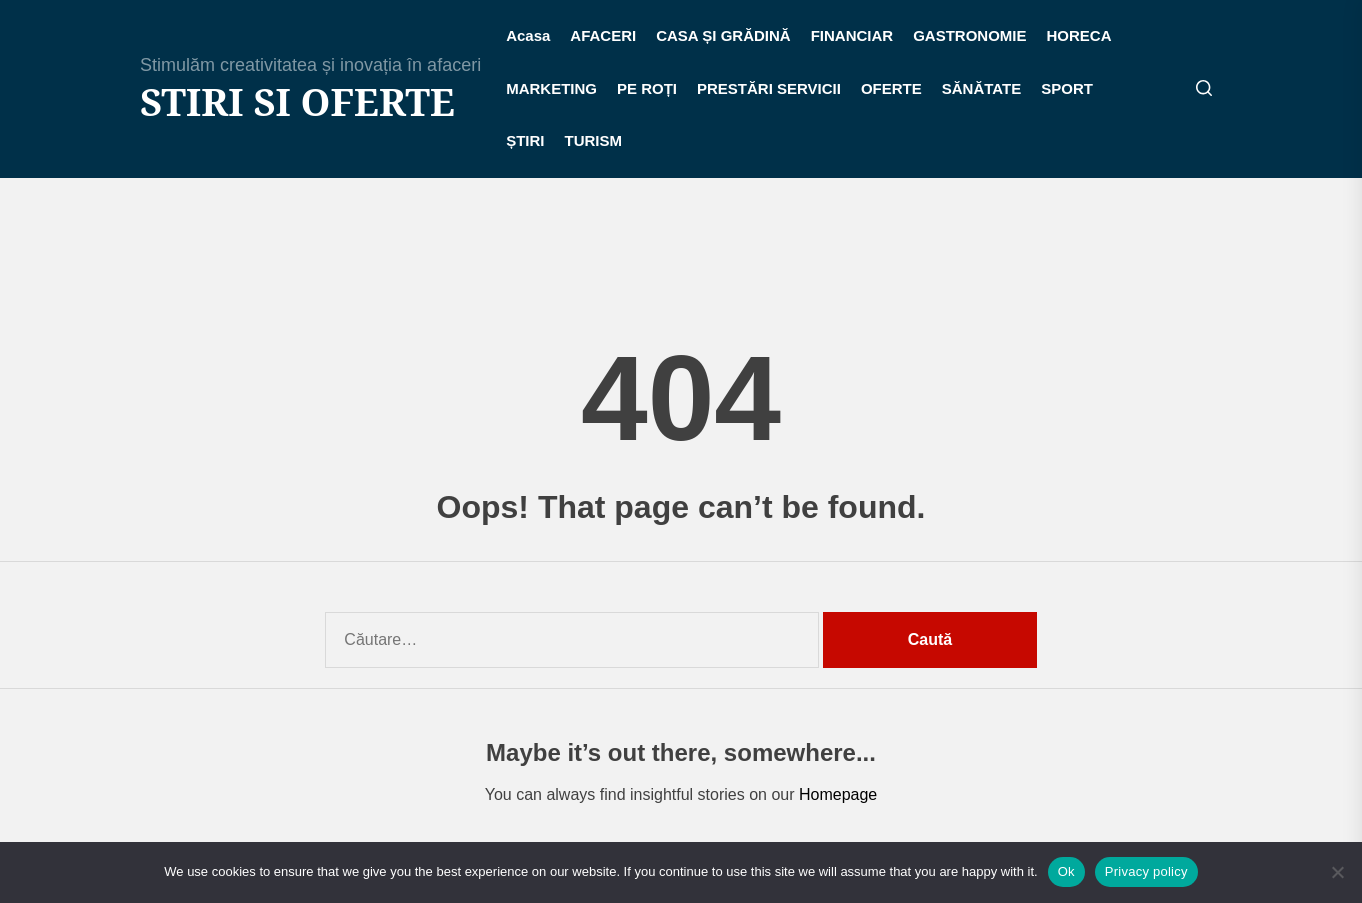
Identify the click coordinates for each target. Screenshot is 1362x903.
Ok (1066, 871)
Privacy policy (1146, 871)
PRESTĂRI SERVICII (769, 88)
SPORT (1067, 88)
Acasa (528, 35)
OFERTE (891, 88)
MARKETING (551, 88)
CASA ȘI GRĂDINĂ (723, 35)
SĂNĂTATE (981, 88)
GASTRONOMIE (969, 35)
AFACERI (603, 35)
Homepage (838, 794)
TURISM (594, 140)
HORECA (1079, 35)
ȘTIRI (525, 140)
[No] (1337, 872)
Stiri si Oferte (297, 102)
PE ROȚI (647, 88)
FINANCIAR (852, 35)
